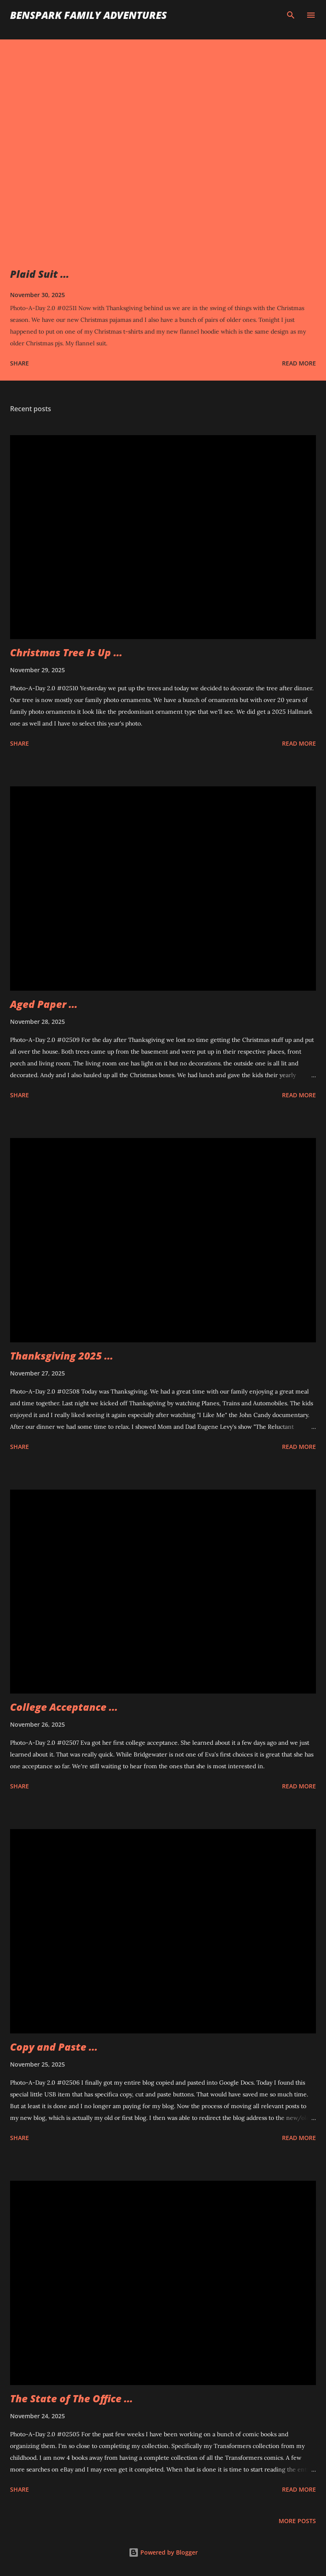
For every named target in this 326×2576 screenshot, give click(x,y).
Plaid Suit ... (39, 274)
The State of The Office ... (71, 2398)
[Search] (291, 15)
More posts (297, 2521)
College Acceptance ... (64, 1707)
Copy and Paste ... (54, 2047)
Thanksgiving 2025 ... (61, 1355)
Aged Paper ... (44, 1004)
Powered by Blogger (163, 2552)
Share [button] (19, 363)
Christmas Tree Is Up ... (66, 652)
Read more (299, 363)
